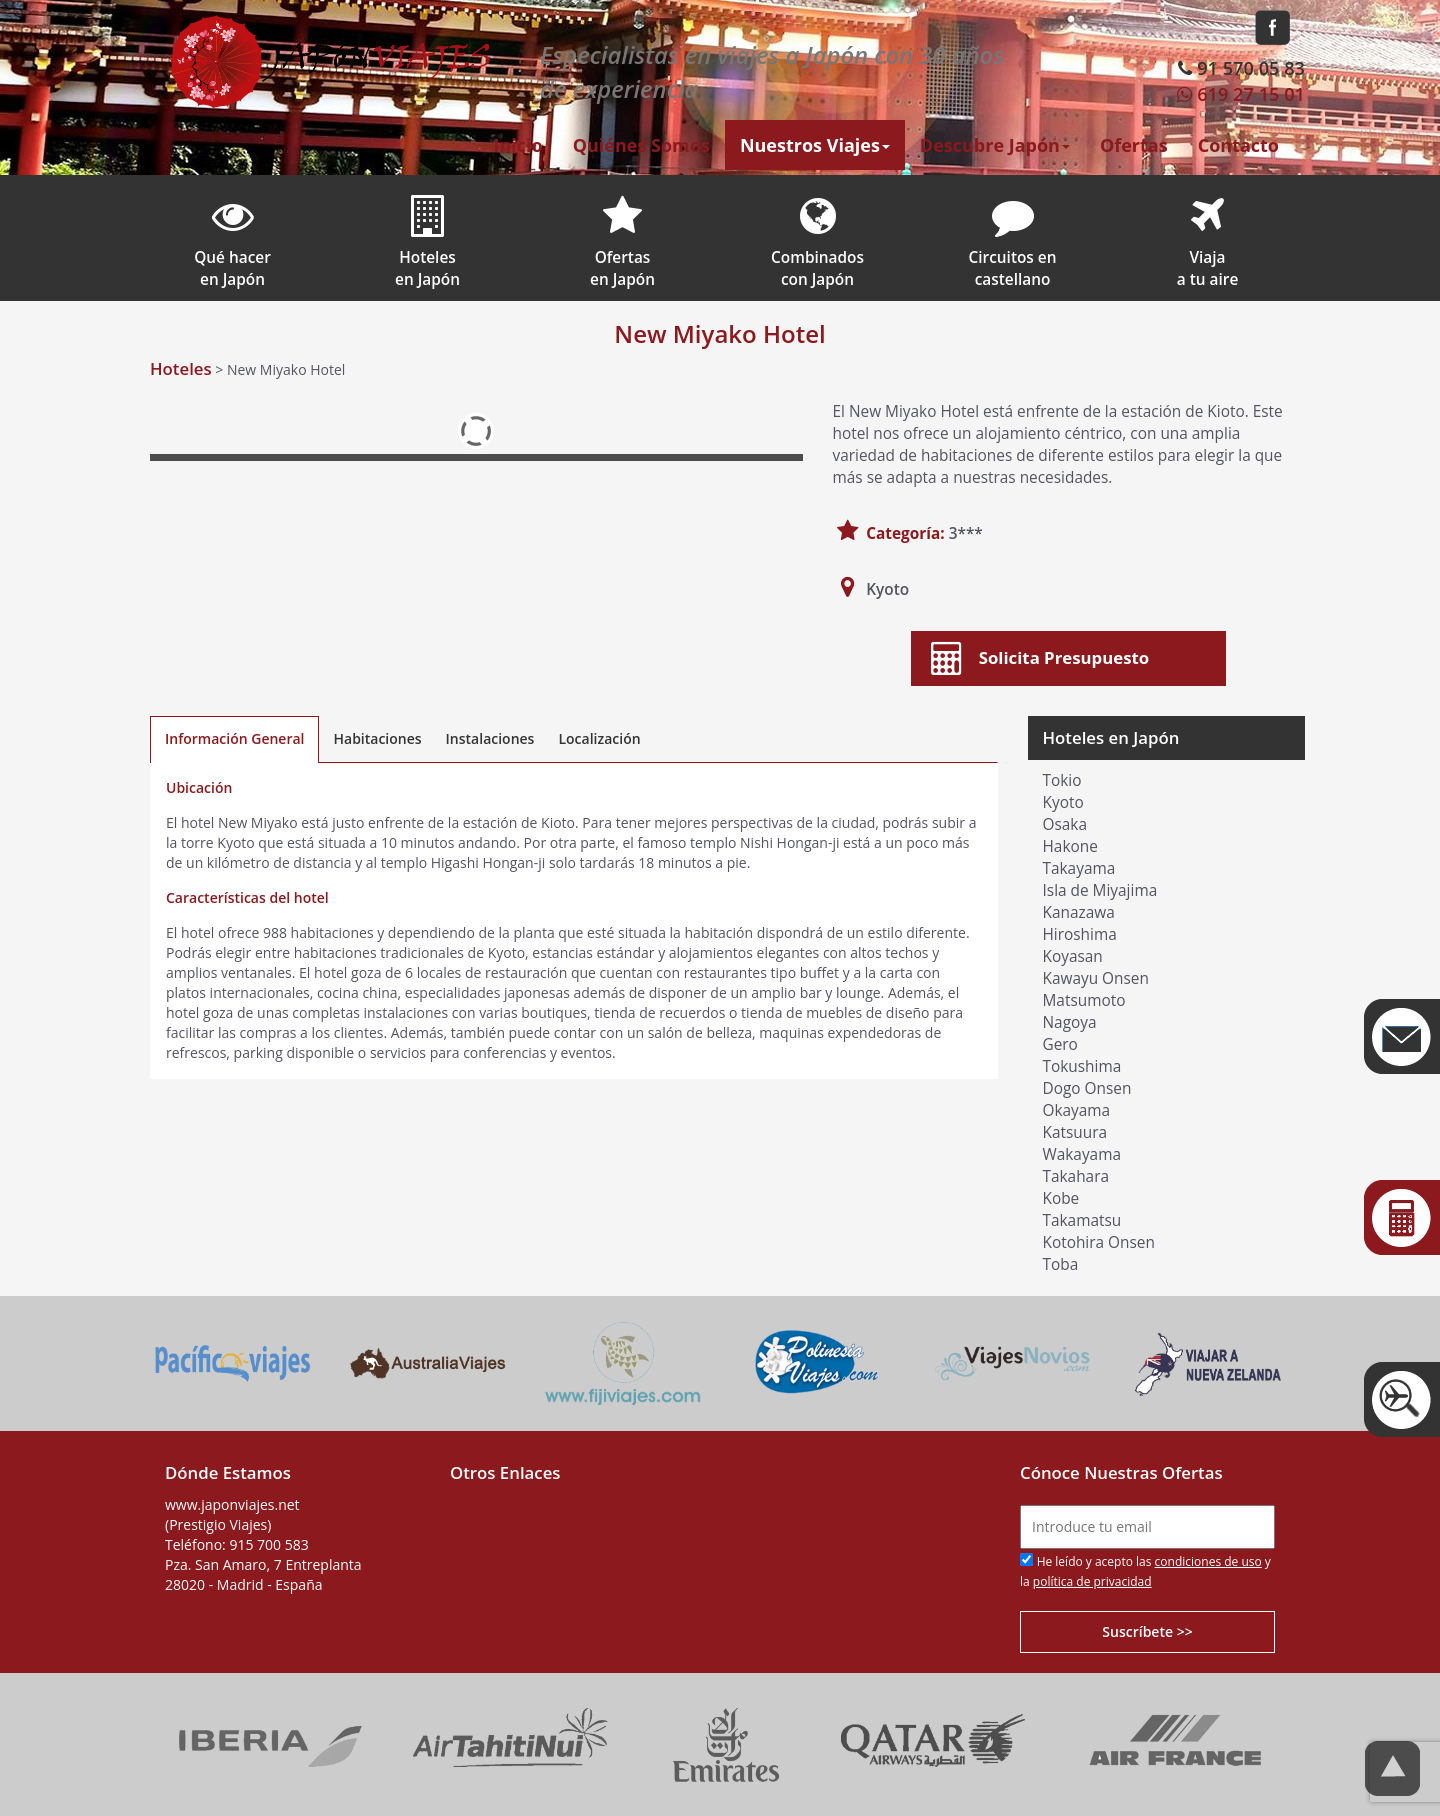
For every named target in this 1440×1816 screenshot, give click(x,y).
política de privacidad (1092, 1581)
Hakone (1070, 846)
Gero (1060, 1044)
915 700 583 (268, 1544)
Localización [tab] (599, 738)
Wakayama (1082, 1154)
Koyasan (1073, 956)
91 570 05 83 (1239, 68)
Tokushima (1082, 1066)
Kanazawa (1079, 912)
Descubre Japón (995, 145)
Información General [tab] (234, 738)
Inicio (518, 145)
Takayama (1079, 868)
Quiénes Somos (641, 145)
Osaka (1065, 824)
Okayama (1077, 1110)
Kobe (1061, 1198)
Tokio (1062, 780)
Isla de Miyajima (1100, 890)
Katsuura (1075, 1132)
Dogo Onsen (1087, 1088)
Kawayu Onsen (1096, 978)
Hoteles (181, 368)
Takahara (1076, 1176)
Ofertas (1134, 145)
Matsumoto (1084, 1000)
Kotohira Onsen (1099, 1242)
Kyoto (1063, 802)
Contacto (1238, 145)
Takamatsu (1082, 1220)
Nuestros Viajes (815, 145)
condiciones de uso (1208, 1561)
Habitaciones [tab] (377, 738)
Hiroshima (1080, 934)
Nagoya (1070, 1022)
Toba (1061, 1264)
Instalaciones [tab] (490, 738)
